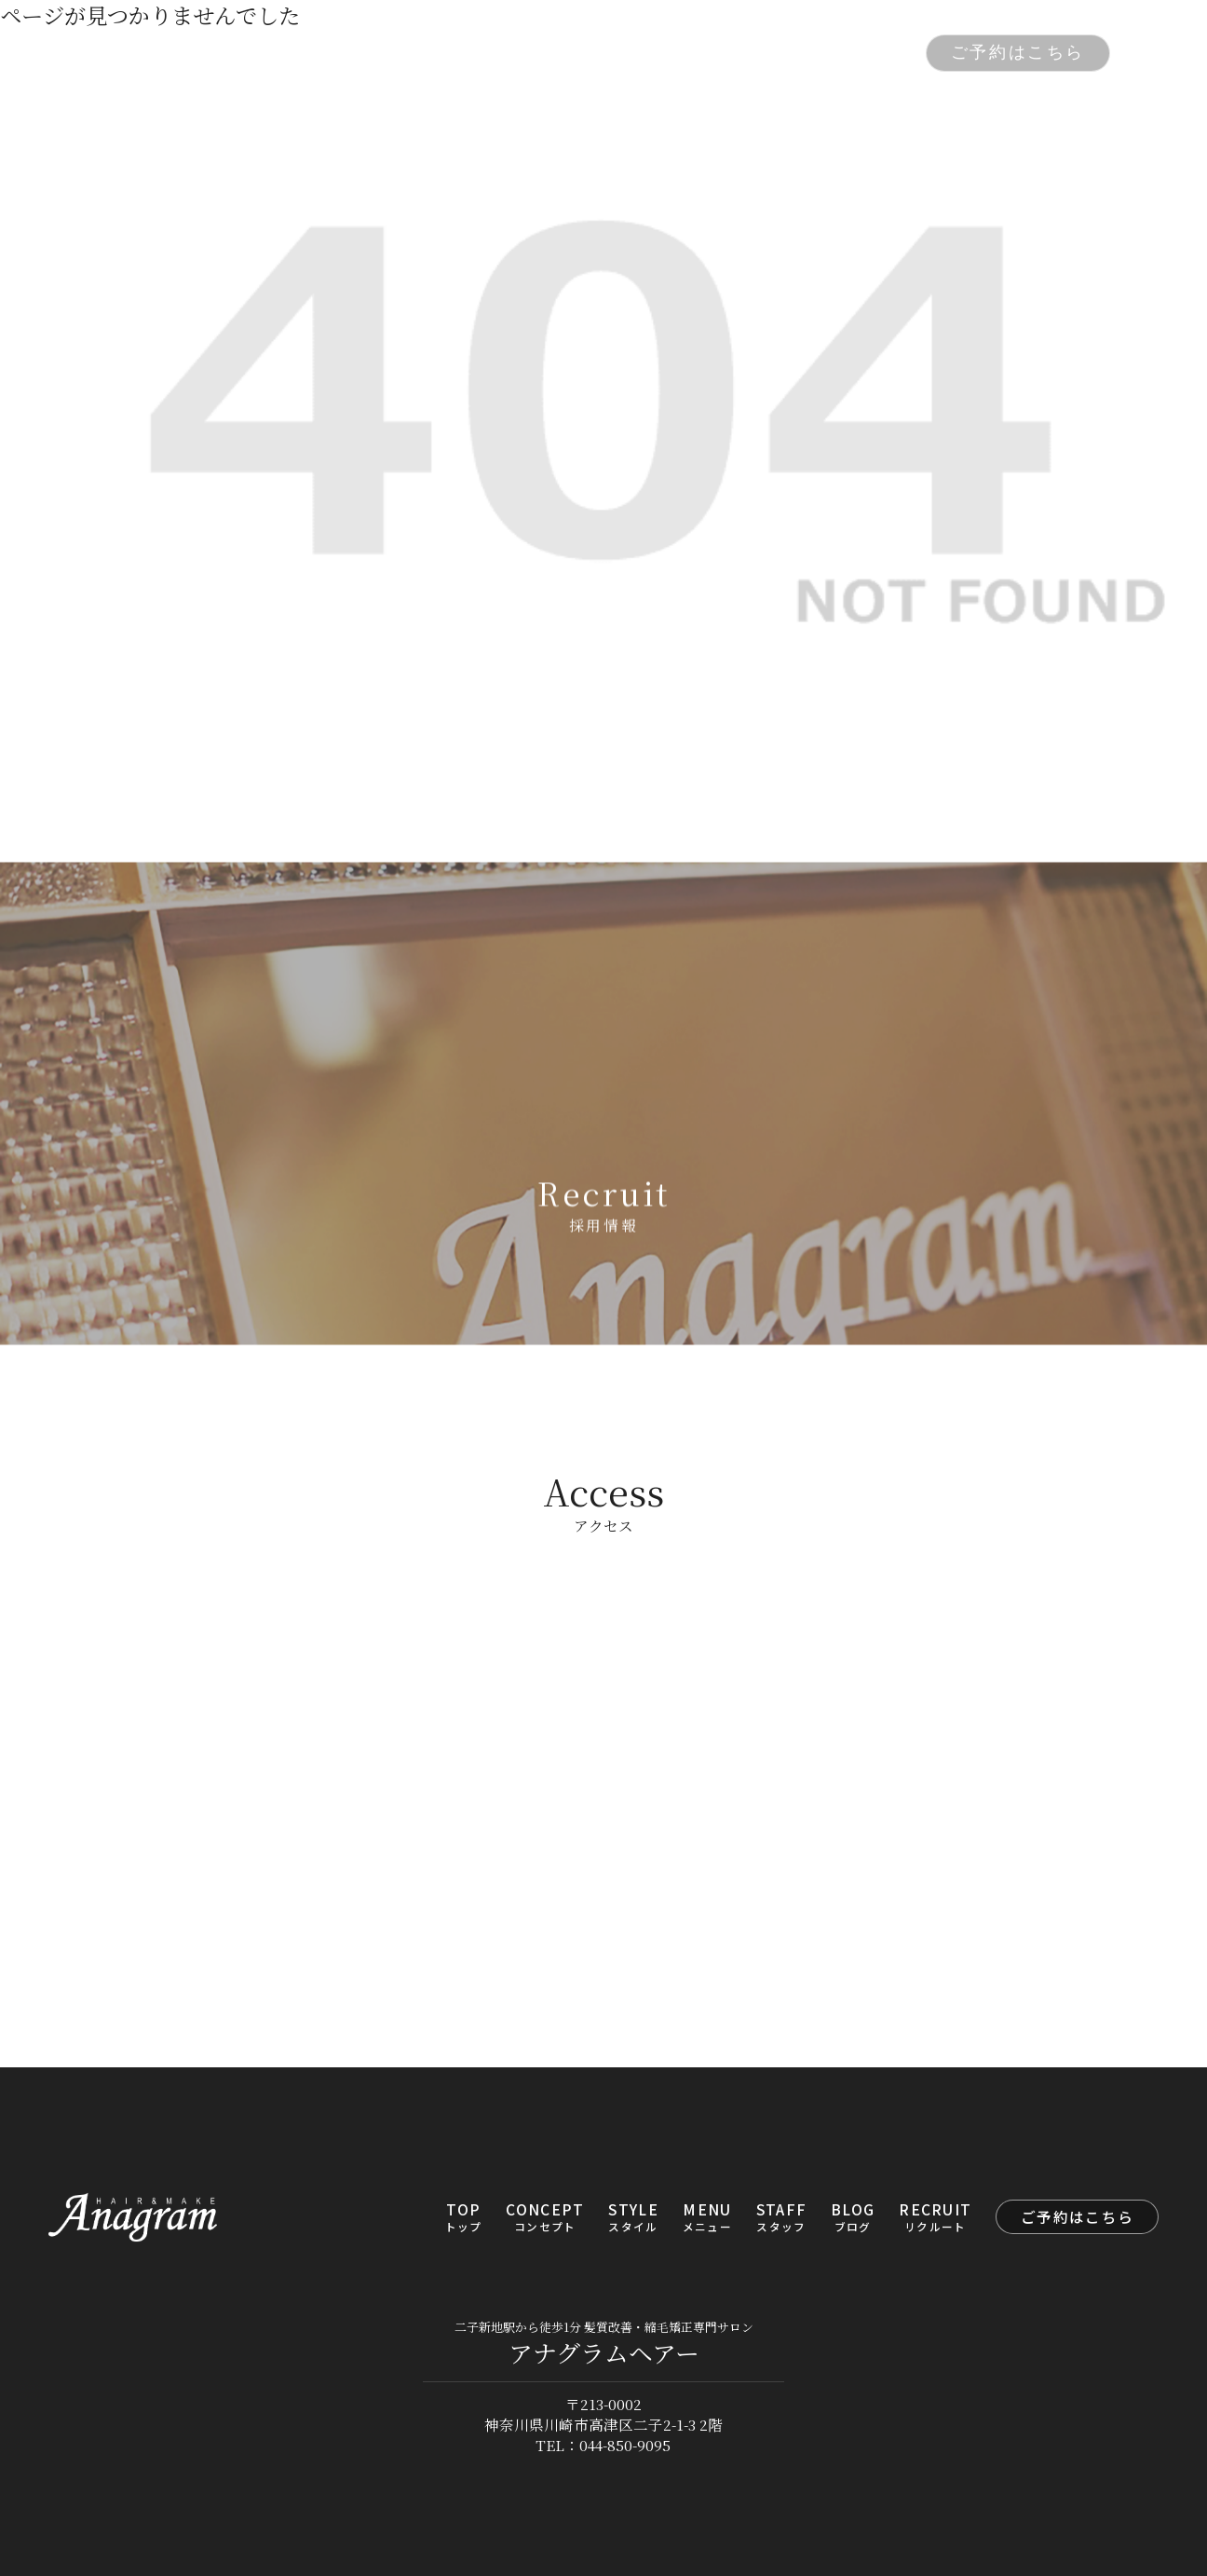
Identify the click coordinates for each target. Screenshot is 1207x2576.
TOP (299, 54)
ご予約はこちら (1018, 52)
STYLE (500, 54)
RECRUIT (855, 54)
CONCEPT (393, 54)
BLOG (757, 54)
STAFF (673, 54)
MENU (587, 54)
